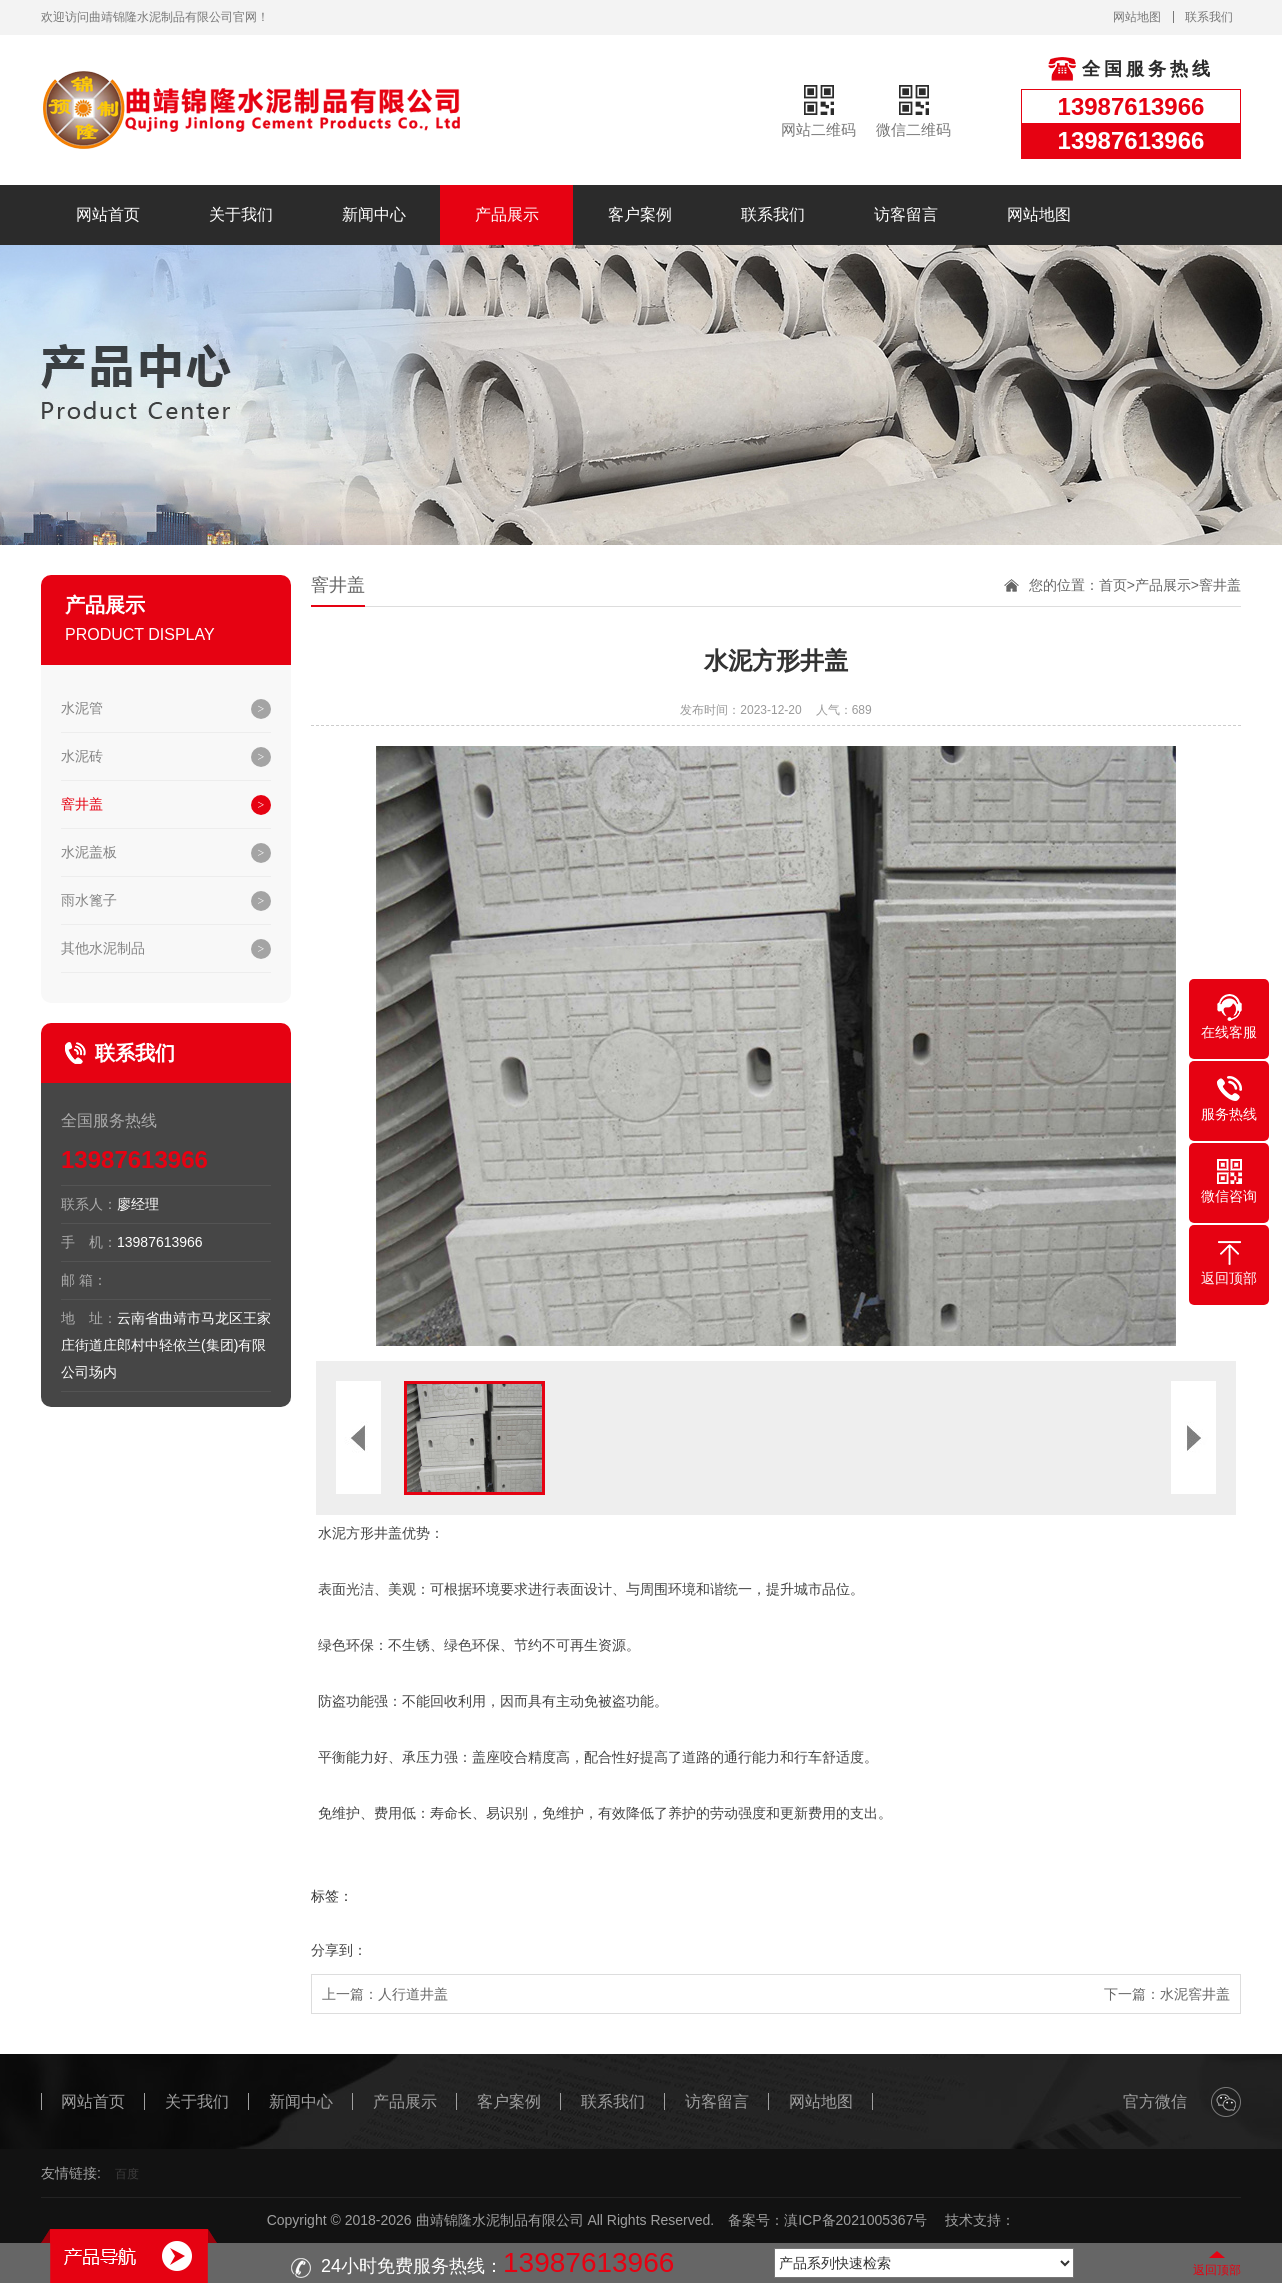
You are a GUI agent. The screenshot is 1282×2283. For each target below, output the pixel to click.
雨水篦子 (89, 900)
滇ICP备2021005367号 (855, 2220)
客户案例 (640, 214)
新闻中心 (374, 214)
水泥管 (82, 708)
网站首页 (108, 214)
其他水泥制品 (103, 948)
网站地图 (1137, 17)
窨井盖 (82, 804)
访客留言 (906, 214)
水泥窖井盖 (1195, 1994)
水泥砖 (82, 756)
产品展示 (507, 214)
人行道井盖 (413, 1994)
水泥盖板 (89, 852)
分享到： (339, 1950)
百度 (127, 2174)
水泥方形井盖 (359, 1533)
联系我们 (1209, 17)
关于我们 (241, 214)
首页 (1113, 585)
